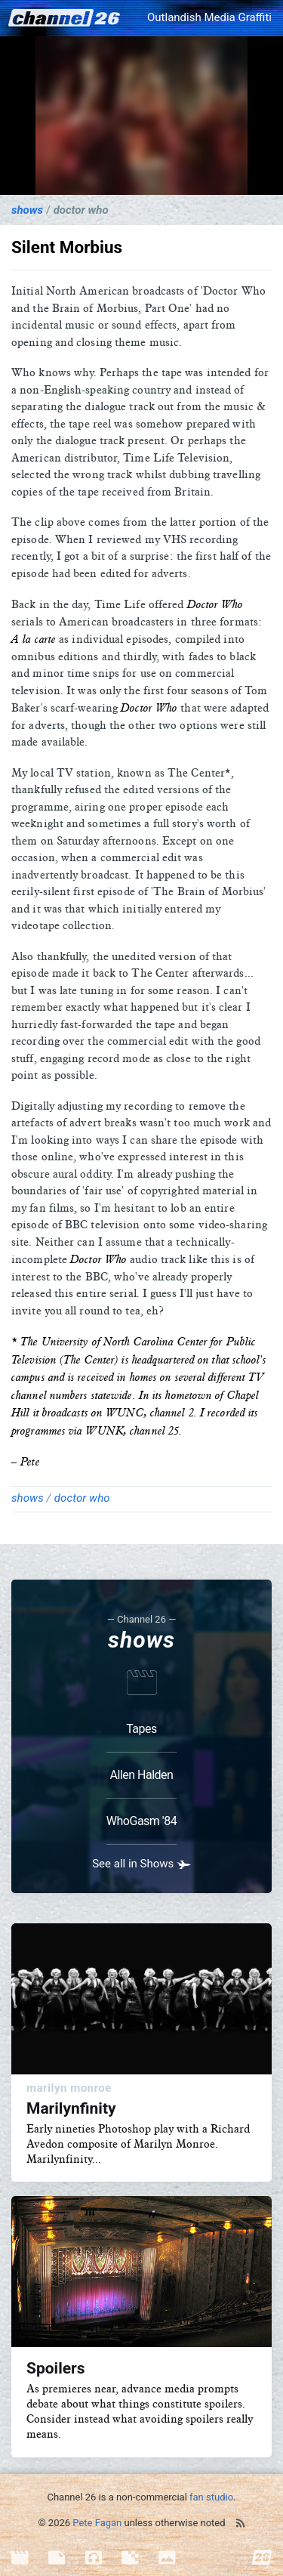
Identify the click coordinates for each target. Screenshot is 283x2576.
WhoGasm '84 (141, 1821)
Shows (27, 210)
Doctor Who (81, 210)
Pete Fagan (97, 2522)
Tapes (141, 1729)
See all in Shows (141, 1863)
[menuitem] (29, 2558)
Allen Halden (142, 1775)
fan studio (211, 2497)
